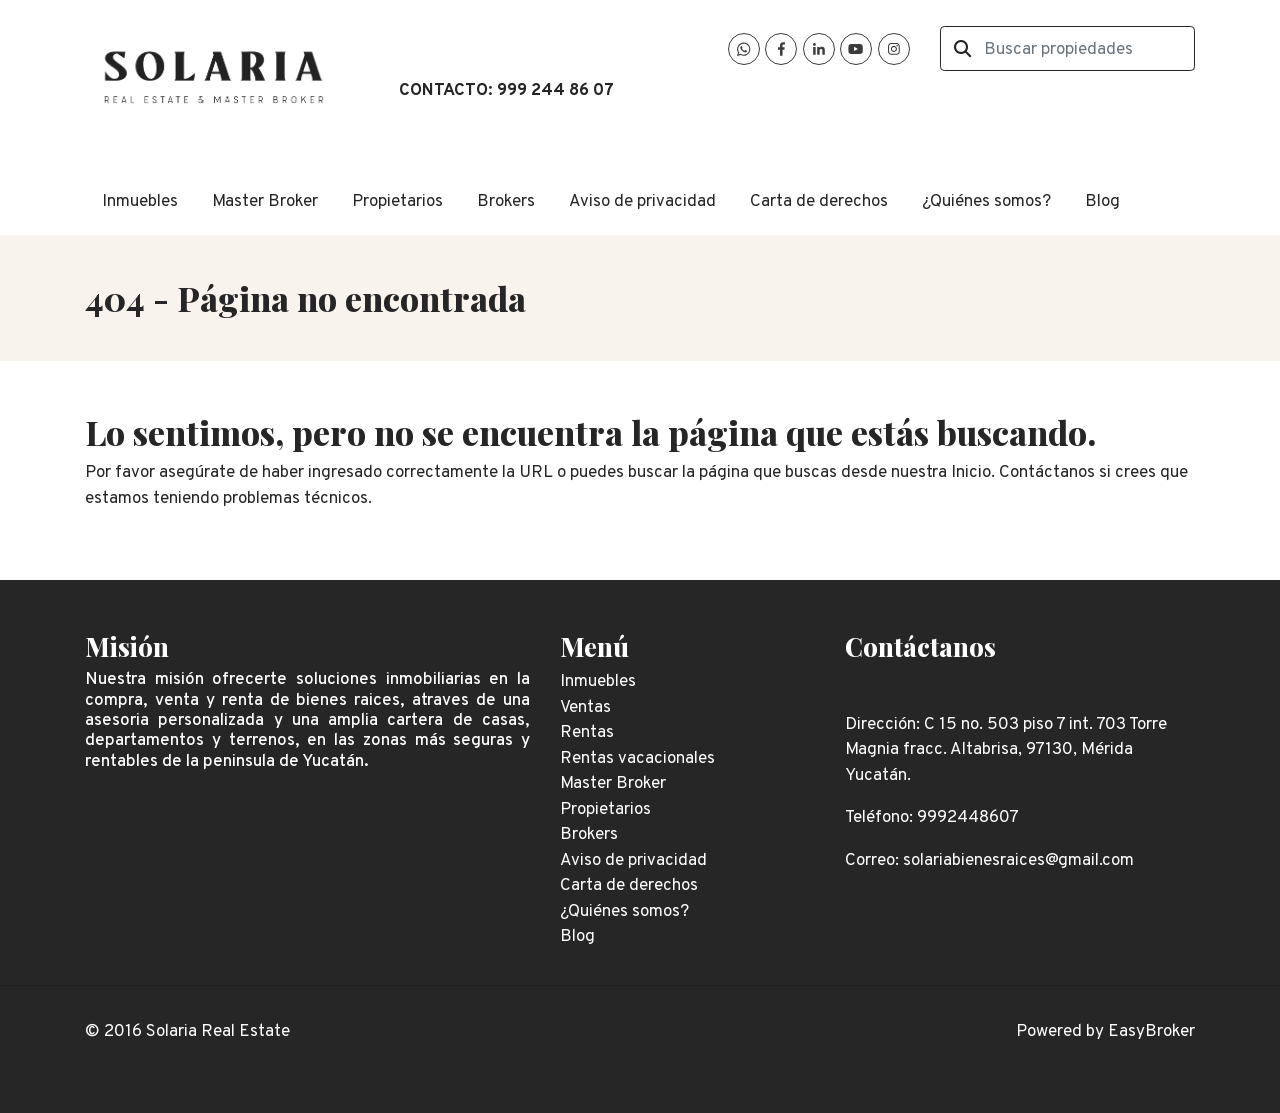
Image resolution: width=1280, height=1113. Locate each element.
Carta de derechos (819, 202)
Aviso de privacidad (642, 202)
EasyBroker (1151, 1032)
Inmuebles (140, 202)
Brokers (506, 202)
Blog (1102, 202)
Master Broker (265, 202)
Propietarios (397, 202)
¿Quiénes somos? (986, 202)
